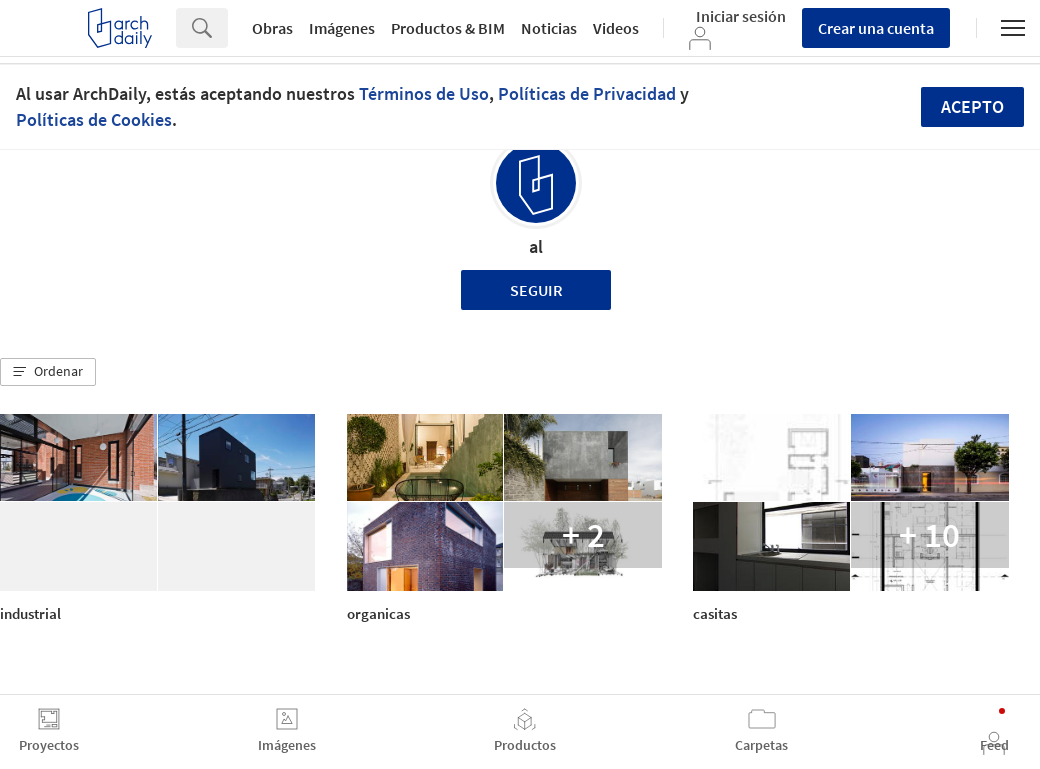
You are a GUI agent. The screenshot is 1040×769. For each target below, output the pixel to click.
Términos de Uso (424, 93)
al (536, 246)
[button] (48, 372)
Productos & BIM (448, 28)
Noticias (549, 28)
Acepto (972, 106)
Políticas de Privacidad (587, 93)
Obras (272, 28)
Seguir (536, 290)
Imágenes (342, 28)
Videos (616, 28)
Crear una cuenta (876, 28)
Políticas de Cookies (94, 119)
